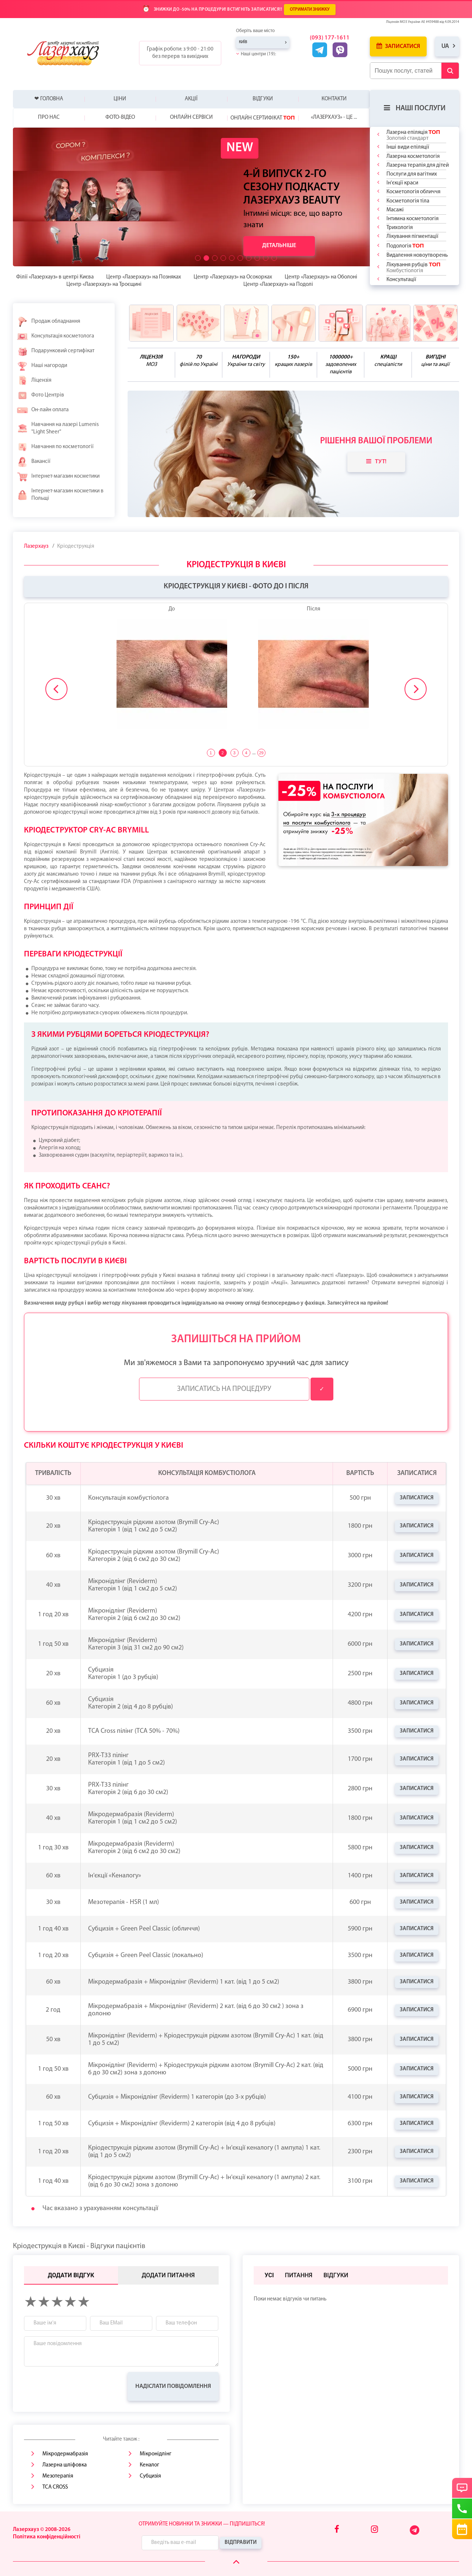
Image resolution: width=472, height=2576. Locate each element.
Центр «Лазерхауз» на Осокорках (233, 277)
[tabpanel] (236, 672)
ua (445, 46)
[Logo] (69, 53)
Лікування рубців (413, 267)
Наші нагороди (42, 366)
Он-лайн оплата (43, 410)
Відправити (241, 2542)
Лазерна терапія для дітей (417, 165)
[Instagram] (374, 2530)
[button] (198, 258)
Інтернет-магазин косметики (58, 476)
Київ (243, 42)
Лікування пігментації (412, 236)
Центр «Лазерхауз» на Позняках (143, 277)
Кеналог (149, 2465)
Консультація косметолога (55, 336)
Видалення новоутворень (417, 255)
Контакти (334, 99)
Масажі (395, 210)
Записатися (398, 46)
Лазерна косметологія (413, 156)
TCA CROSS (55, 2487)
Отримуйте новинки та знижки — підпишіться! (202, 2524)
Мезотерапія (57, 2476)
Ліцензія (34, 381)
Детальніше (279, 246)
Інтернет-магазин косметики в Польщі (60, 494)
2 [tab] (222, 753)
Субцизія (150, 2476)
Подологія (405, 245)
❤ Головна (48, 99)
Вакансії (34, 462)
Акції (191, 99)
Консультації (401, 280)
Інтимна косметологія (412, 219)
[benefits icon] (151, 323)
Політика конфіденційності (46, 2537)
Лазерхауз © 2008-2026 (41, 2529)
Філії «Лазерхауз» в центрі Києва (55, 277)
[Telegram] (415, 2534)
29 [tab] (261, 753)
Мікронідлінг (155, 2454)
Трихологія (399, 228)
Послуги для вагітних (411, 174)
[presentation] (80, 2386)
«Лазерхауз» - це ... (334, 117)
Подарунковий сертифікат (55, 351)
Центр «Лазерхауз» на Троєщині (104, 284)
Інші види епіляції (407, 147)
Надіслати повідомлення (173, 2386)
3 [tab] (234, 753)
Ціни (120, 99)
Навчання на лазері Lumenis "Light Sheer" (58, 428)
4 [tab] (246, 753)
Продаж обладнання (48, 322)
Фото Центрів (40, 395)
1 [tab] (210, 753)
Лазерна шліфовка (64, 2465)
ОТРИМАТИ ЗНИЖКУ (310, 9)
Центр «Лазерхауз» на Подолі (278, 284)
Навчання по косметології (55, 447)
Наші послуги (414, 108)
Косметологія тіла (407, 201)
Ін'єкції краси (402, 183)
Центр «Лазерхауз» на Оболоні (321, 277)
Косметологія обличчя (413, 192)
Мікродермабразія (65, 2454)
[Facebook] (336, 2530)
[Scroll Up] (236, 2562)
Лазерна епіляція (413, 135)
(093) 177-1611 (330, 38)
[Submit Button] (450, 71)
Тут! (376, 461)
